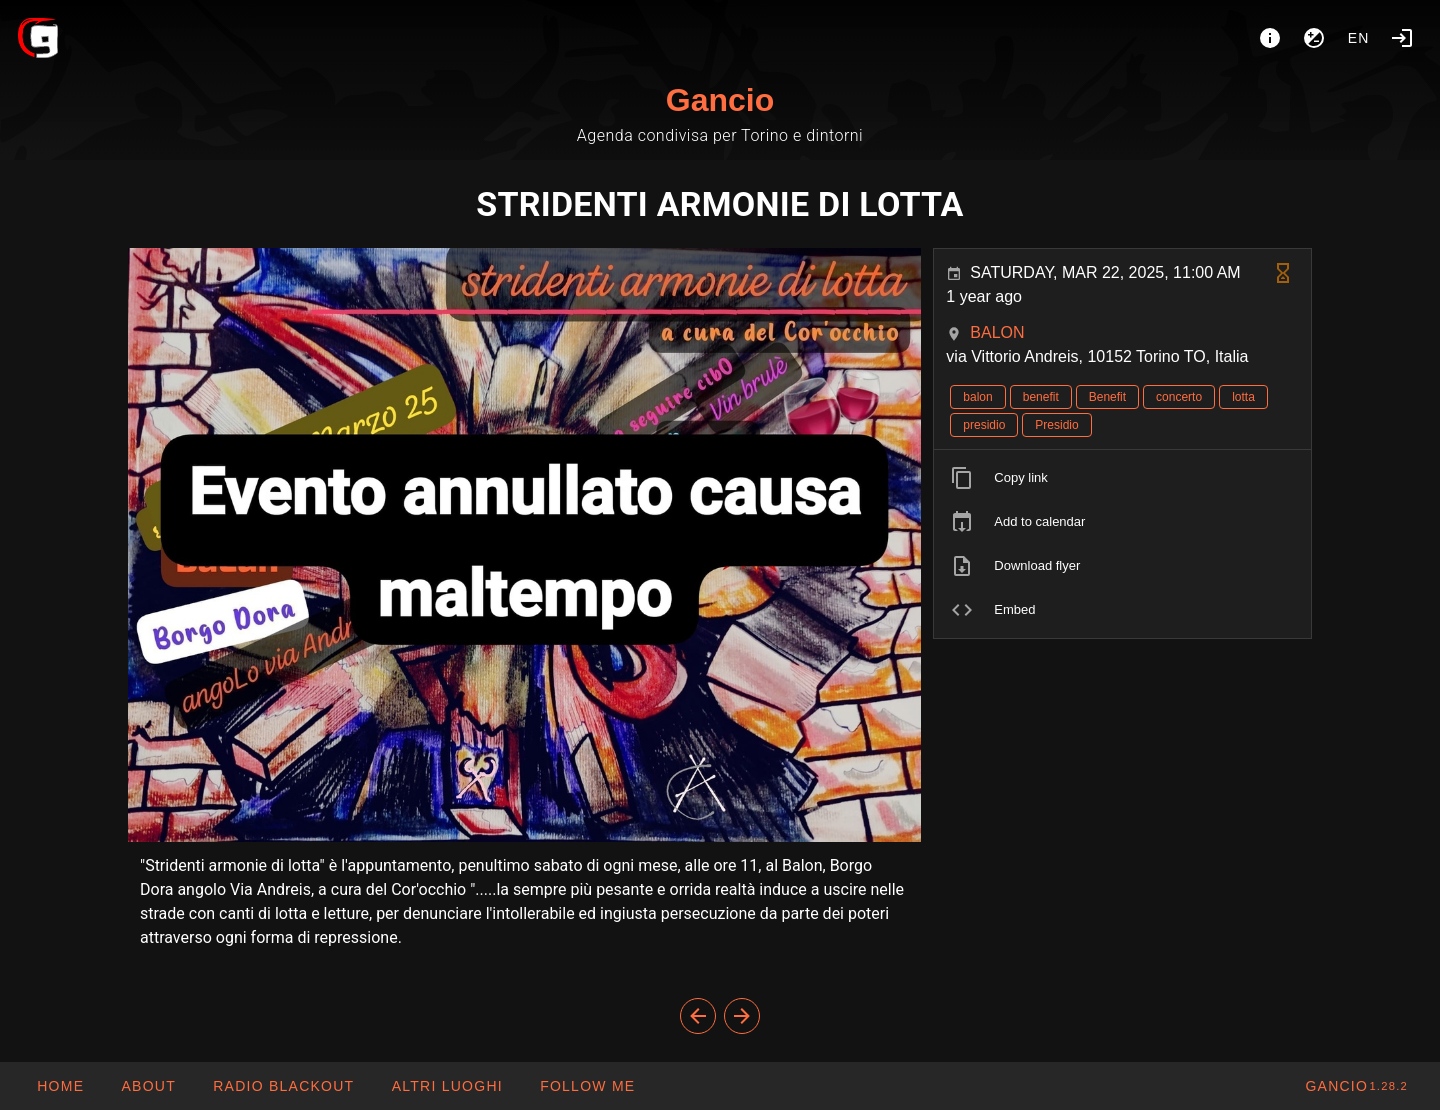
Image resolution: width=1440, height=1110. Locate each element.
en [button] (1359, 38)
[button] (446, 1086)
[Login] (1402, 38)
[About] (1270, 38)
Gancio (720, 100)
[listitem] (1122, 478)
